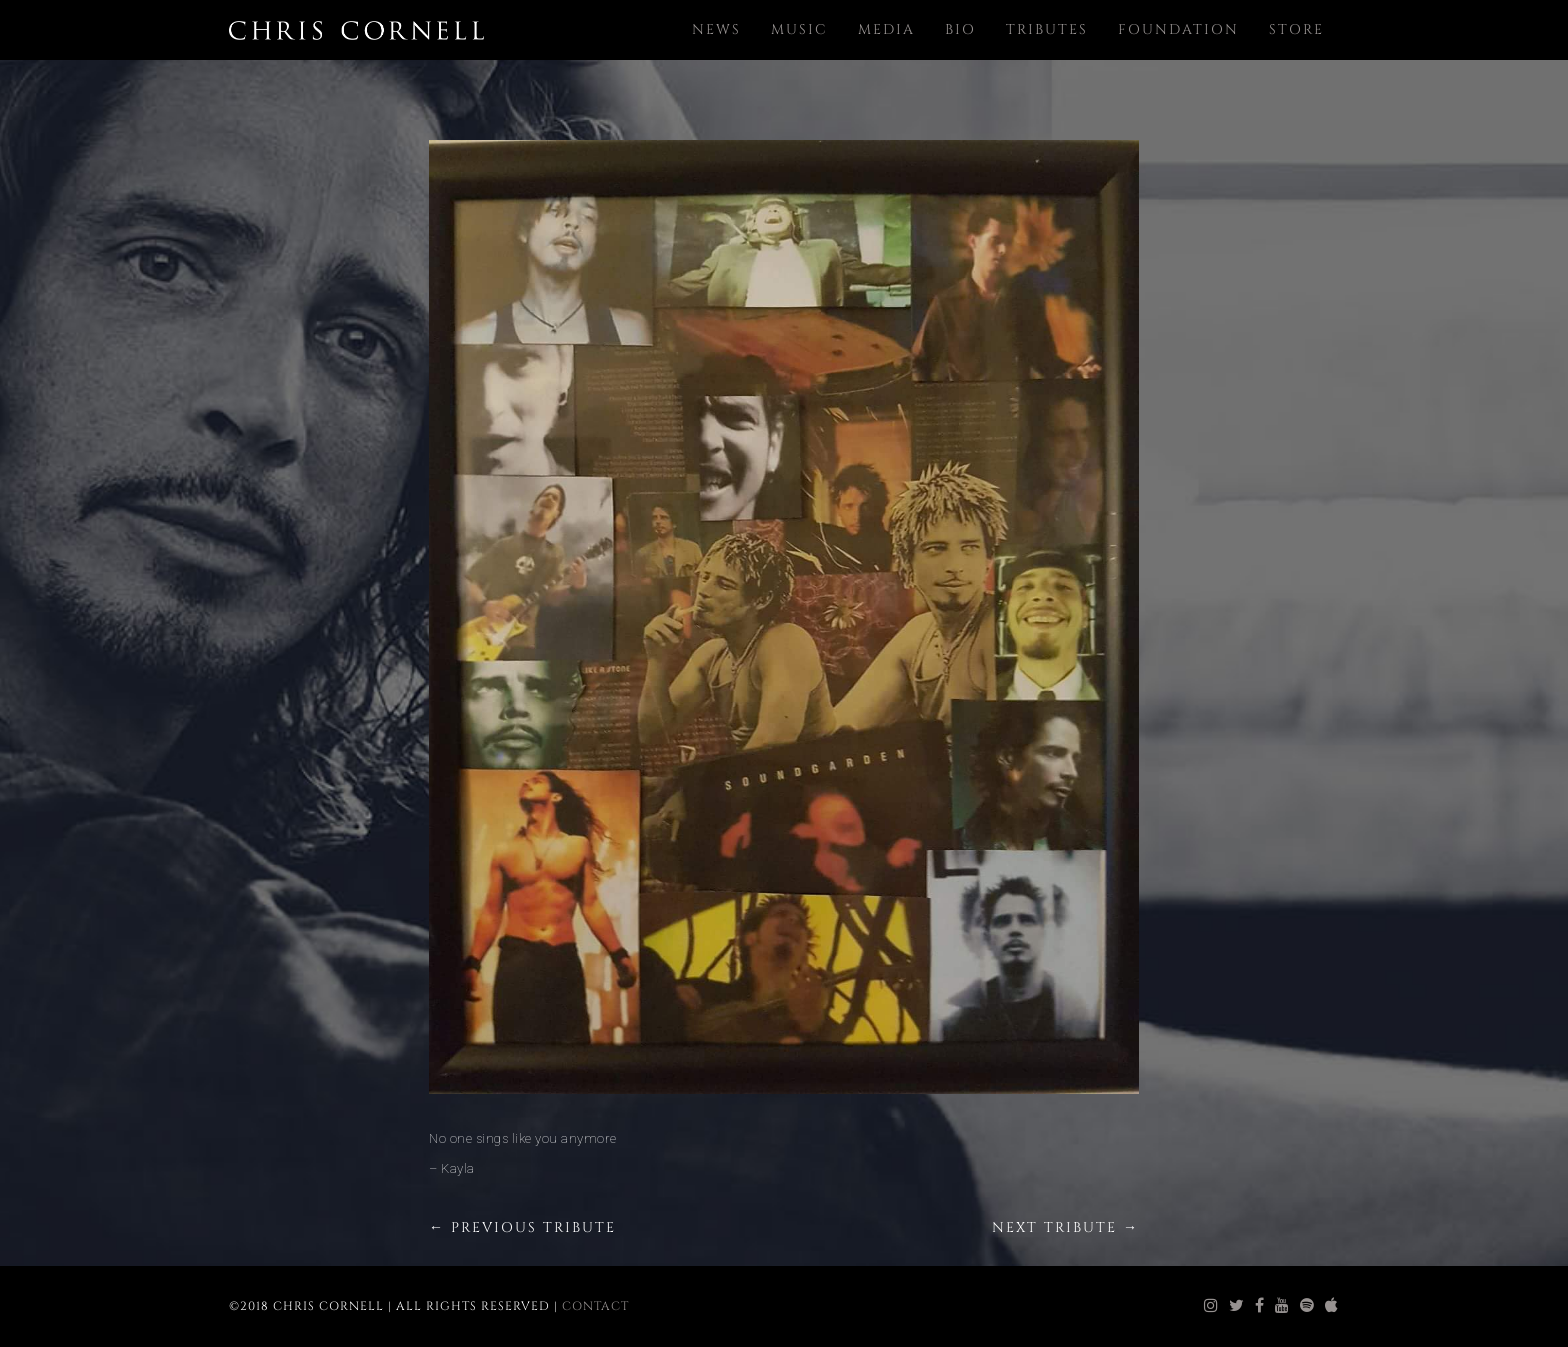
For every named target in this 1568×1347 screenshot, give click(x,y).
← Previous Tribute (522, 1227)
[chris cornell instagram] (1211, 1306)
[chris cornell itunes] (1332, 1306)
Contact (595, 1306)
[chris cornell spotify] (1307, 1306)
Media (886, 29)
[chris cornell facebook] (1260, 1306)
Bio (960, 29)
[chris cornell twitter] (1237, 1306)
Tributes (1047, 29)
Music (799, 29)
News (716, 29)
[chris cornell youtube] (1282, 1306)
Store (1296, 29)
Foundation (1178, 29)
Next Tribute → (1065, 1227)
